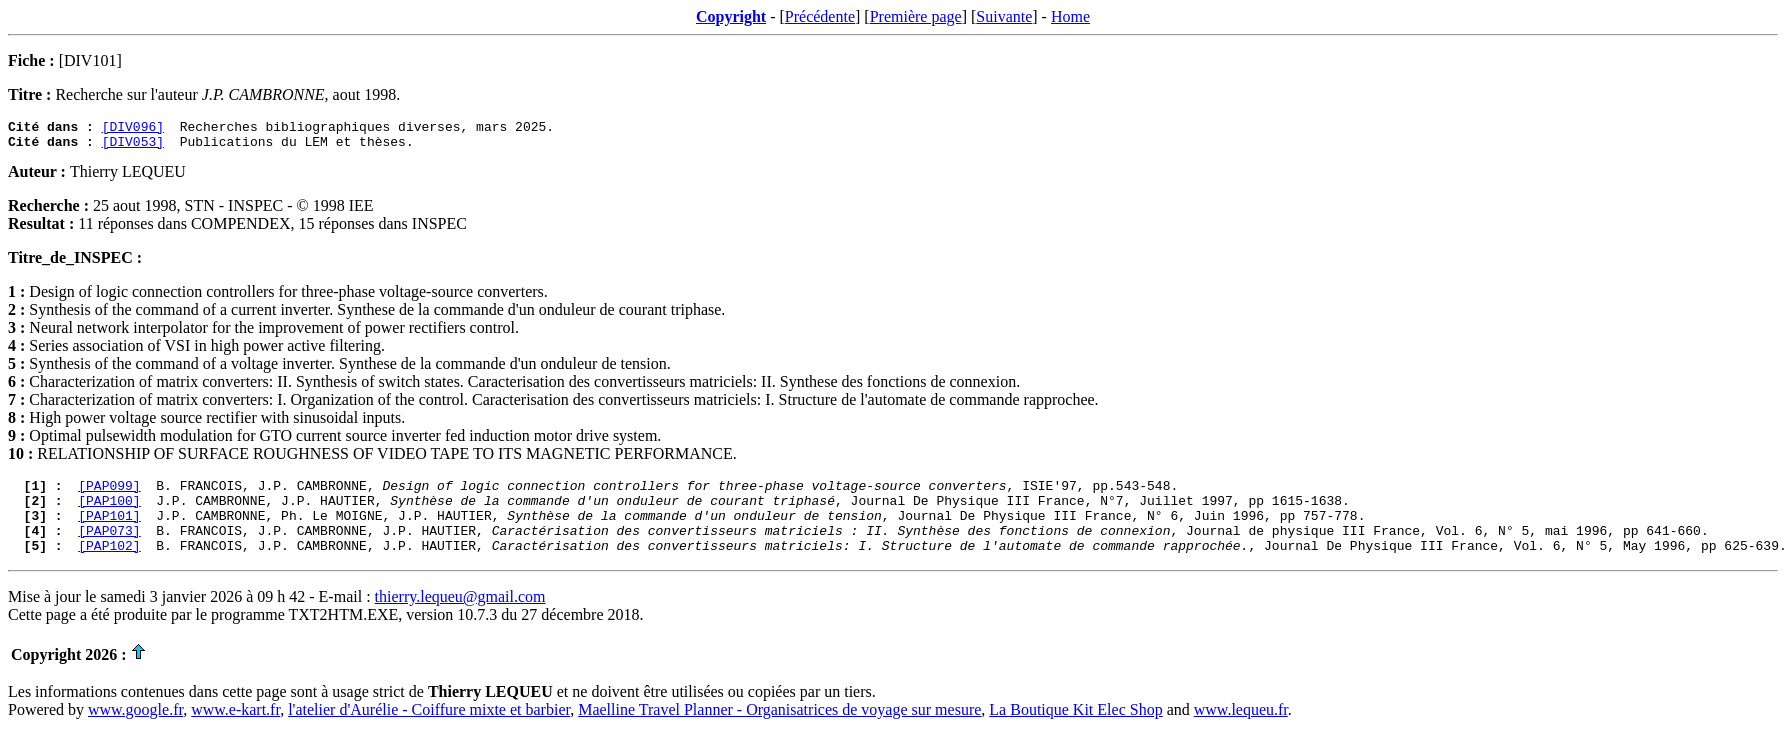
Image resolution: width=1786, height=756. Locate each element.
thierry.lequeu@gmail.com (460, 617)
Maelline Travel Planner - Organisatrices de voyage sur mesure (779, 730)
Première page (916, 16)
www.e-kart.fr (235, 730)
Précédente (820, 16)
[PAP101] (109, 530)
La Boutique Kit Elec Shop (1075, 730)
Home (1070, 16)
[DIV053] (133, 147)
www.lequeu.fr (1241, 730)
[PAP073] (109, 548)
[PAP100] (109, 512)
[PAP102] (109, 566)
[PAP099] (109, 494)
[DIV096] (133, 129)
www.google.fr (135, 730)
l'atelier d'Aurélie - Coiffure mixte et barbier (429, 730)
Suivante (1004, 16)
